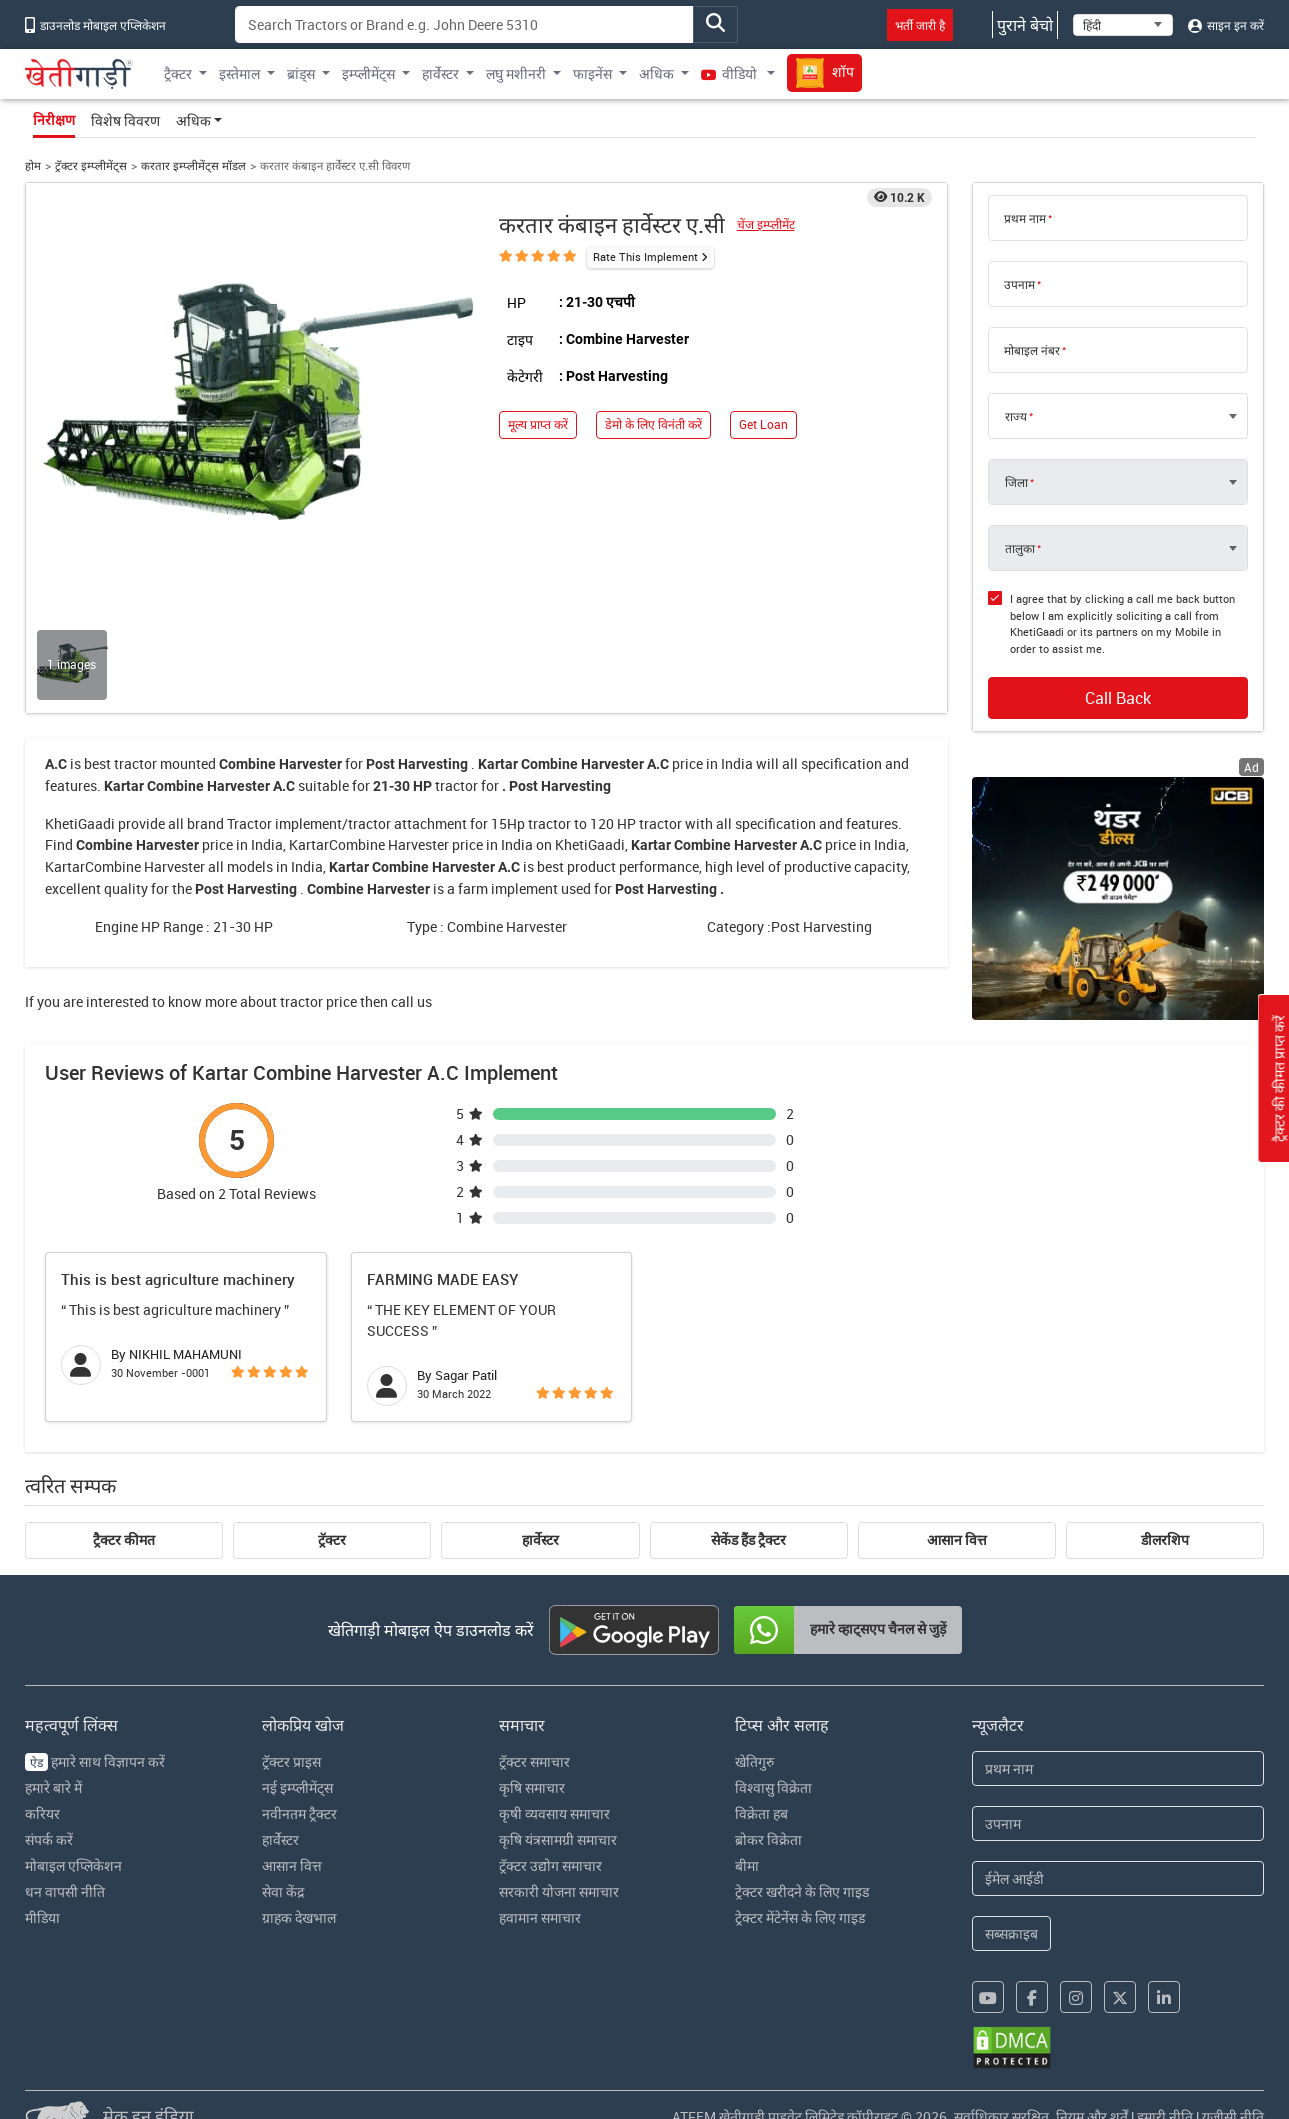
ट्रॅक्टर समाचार (534, 1761)
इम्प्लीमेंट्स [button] (368, 73)
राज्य (1016, 416)
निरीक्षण (54, 120)
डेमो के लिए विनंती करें (653, 424)
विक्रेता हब (761, 1813)
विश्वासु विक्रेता (773, 1787)
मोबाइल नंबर (1032, 350)
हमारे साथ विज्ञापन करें (95, 1761)
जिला (1016, 482)
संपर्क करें (49, 1839)
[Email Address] (1118, 1878)
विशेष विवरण (125, 120)
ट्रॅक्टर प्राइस (291, 1761)
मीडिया (42, 1917)
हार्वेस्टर (540, 1540)
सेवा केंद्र (283, 1891)
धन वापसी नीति (65, 1891)
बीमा (747, 1865)
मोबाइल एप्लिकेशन (73, 1865)
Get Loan (763, 424)
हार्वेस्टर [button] (440, 73)
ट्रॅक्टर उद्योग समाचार (550, 1865)
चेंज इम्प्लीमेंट (766, 224)
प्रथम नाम (1025, 218)
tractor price (318, 1001)
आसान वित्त (957, 1540)
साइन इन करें (1226, 25)
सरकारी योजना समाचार (559, 1891)
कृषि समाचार (532, 1787)
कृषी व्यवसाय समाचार (554, 1813)
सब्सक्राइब (1011, 1933)
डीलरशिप (1165, 1540)
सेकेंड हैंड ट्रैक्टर (748, 1540)
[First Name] (1118, 1768)
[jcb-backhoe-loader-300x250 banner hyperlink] (1118, 898)
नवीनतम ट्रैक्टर (299, 1813)
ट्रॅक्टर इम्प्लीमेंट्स (91, 165)
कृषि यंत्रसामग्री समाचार (558, 1839)
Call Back (1118, 698)
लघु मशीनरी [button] (516, 73)
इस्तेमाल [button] (239, 73)
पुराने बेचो (1025, 25)
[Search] (464, 24)
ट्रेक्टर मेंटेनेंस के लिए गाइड (800, 1917)
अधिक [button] (656, 73)
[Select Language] (1123, 25)
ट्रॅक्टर (332, 1540)
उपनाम (1019, 284)
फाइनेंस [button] (592, 73)
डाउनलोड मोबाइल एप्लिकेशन (95, 25)
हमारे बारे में (53, 1787)
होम (33, 165)
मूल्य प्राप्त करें (538, 424)
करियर (42, 1813)
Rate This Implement (645, 256)
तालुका (1020, 548)
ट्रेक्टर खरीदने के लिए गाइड (802, 1891)
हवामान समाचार (540, 1917)
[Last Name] (1118, 1823)
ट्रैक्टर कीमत (124, 1540)
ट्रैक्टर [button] (178, 73)
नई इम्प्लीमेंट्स (297, 1787)
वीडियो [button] (730, 73)
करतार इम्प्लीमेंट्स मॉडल (193, 165)
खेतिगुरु (754, 1761)
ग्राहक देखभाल (299, 1917)
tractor (135, 763)
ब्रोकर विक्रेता (768, 1839)
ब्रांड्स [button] (301, 73)
